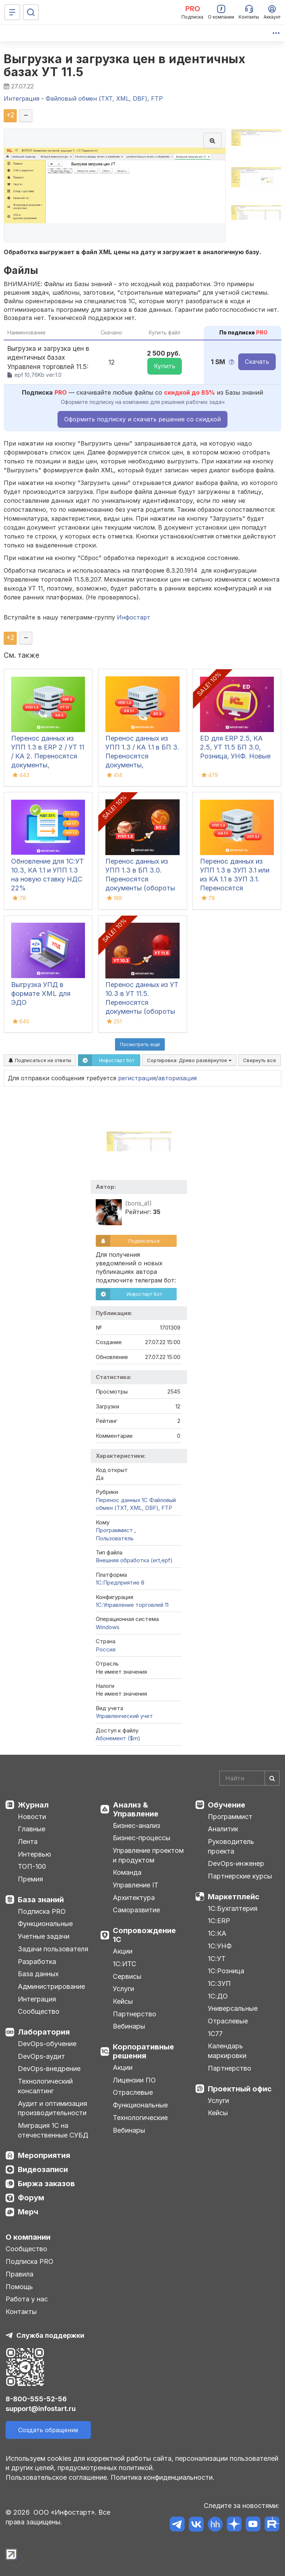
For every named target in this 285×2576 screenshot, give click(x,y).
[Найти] (272, 1778)
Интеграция (37, 1999)
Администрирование (51, 1986)
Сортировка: (189, 1060)
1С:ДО (218, 1996)
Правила (19, 2274)
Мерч (28, 2211)
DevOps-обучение (47, 2044)
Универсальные (233, 2008)
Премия (30, 1879)
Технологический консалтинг (45, 2086)
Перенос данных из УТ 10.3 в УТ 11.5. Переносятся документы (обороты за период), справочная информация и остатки (142, 1011)
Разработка (37, 1961)
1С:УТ (217, 1958)
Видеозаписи (43, 2169)
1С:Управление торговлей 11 (132, 1604)
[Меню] (12, 12)
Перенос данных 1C (122, 1500)
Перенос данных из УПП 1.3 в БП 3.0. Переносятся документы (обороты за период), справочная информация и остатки (142, 888)
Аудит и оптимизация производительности (52, 2108)
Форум (31, 2197)
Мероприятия (44, 2155)
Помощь (19, 2287)
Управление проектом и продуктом (148, 1855)
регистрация (137, 1078)
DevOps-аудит (41, 2056)
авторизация (177, 1078)
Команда (127, 1872)
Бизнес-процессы (141, 1838)
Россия (105, 1649)
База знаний (41, 1899)
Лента (27, 1841)
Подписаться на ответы (40, 1060)
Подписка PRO (42, 1911)
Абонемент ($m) (118, 1738)
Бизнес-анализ (136, 1825)
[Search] (249, 1778)
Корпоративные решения (143, 2051)
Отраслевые (133, 2092)
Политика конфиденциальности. (162, 2477)
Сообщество (38, 2011)
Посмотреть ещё (140, 1044)
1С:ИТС (124, 1964)
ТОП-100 (32, 1866)
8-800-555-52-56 (36, 2399)
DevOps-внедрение (49, 2068)
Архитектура (134, 1898)
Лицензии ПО (134, 2080)
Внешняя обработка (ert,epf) (134, 1560)
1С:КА (217, 1933)
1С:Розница (226, 1971)
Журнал (33, 1804)
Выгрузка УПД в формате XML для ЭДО (41, 993)
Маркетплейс (233, 1896)
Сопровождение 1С (144, 1935)
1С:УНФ (220, 1946)
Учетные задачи (43, 1936)
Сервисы (127, 1976)
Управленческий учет (124, 1715)
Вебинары (129, 2026)
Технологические (140, 2118)
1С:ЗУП (219, 1983)
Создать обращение (48, 2430)
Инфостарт (133, 617)
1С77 (215, 2034)
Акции (122, 1951)
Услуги (123, 1989)
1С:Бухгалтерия (233, 1908)
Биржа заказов (46, 2183)
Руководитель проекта (231, 1846)
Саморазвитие (136, 1910)
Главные (31, 1829)
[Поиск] (31, 12)
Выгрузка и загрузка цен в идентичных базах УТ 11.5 (124, 65)
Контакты (21, 2312)
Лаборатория (44, 2032)
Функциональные (45, 1924)
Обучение (226, 1804)
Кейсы (123, 2001)
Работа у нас (27, 2299)
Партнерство (134, 2014)
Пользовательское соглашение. (57, 2477)
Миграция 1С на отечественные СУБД (53, 2130)
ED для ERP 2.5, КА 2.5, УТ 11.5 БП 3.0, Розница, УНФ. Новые (235, 747)
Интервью (34, 1854)
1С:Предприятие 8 (120, 1582)
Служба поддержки (50, 2335)
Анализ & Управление (135, 1809)
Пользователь (115, 1538)
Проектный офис (240, 2088)
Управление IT (135, 1885)
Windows (107, 1627)
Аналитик (223, 1829)
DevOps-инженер (236, 1863)
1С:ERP (219, 1921)
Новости (32, 1817)
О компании (28, 2237)
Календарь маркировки (227, 2050)
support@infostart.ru (41, 2408)
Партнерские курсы (240, 1876)
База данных (38, 1974)
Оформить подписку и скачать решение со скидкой (142, 419)
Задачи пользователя (53, 1949)
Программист (115, 1530)
